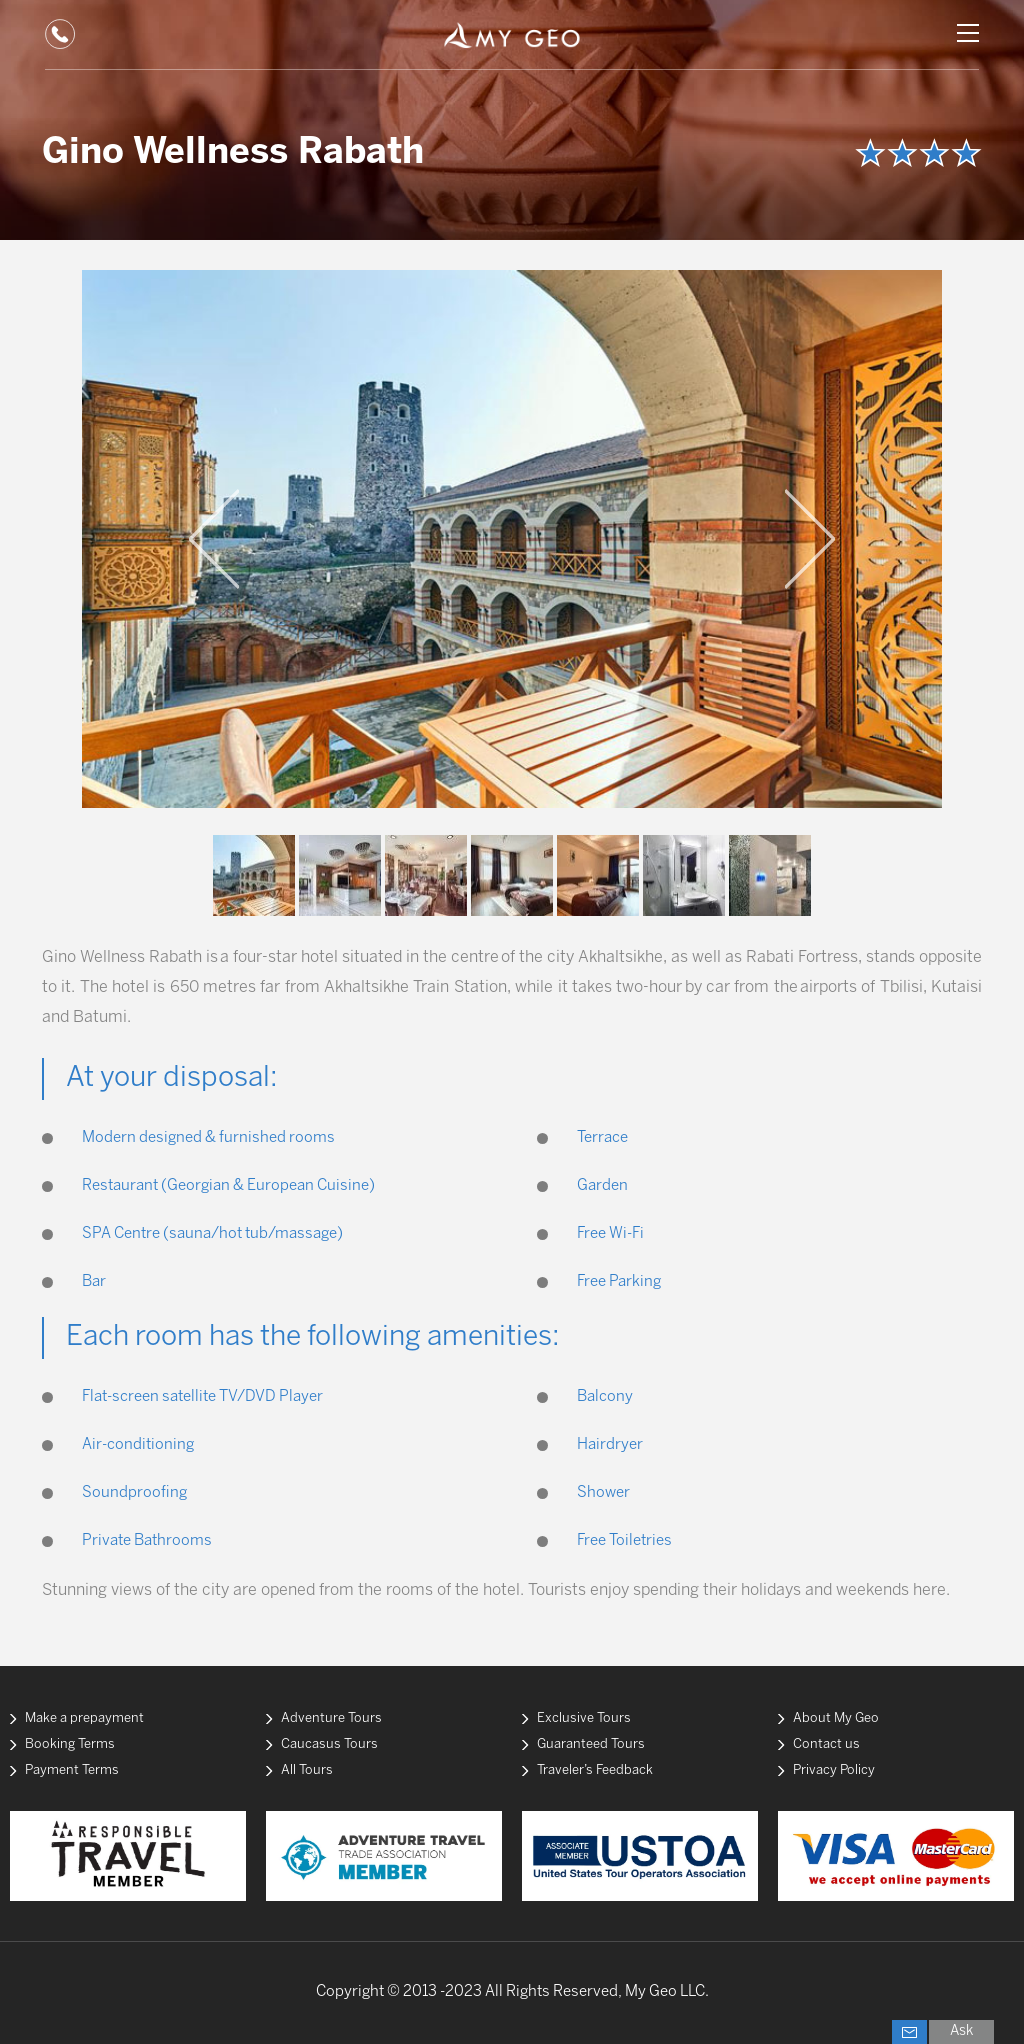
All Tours (307, 1770)
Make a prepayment (84, 1718)
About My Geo (836, 1718)
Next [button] (810, 539)
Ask (961, 2031)
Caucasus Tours (329, 1744)
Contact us (826, 1744)
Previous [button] (214, 539)
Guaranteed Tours (591, 1744)
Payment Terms (72, 1770)
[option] (512, 539)
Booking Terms (70, 1744)
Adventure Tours (331, 1718)
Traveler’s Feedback (595, 1770)
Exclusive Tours (584, 1718)
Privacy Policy (834, 1770)
